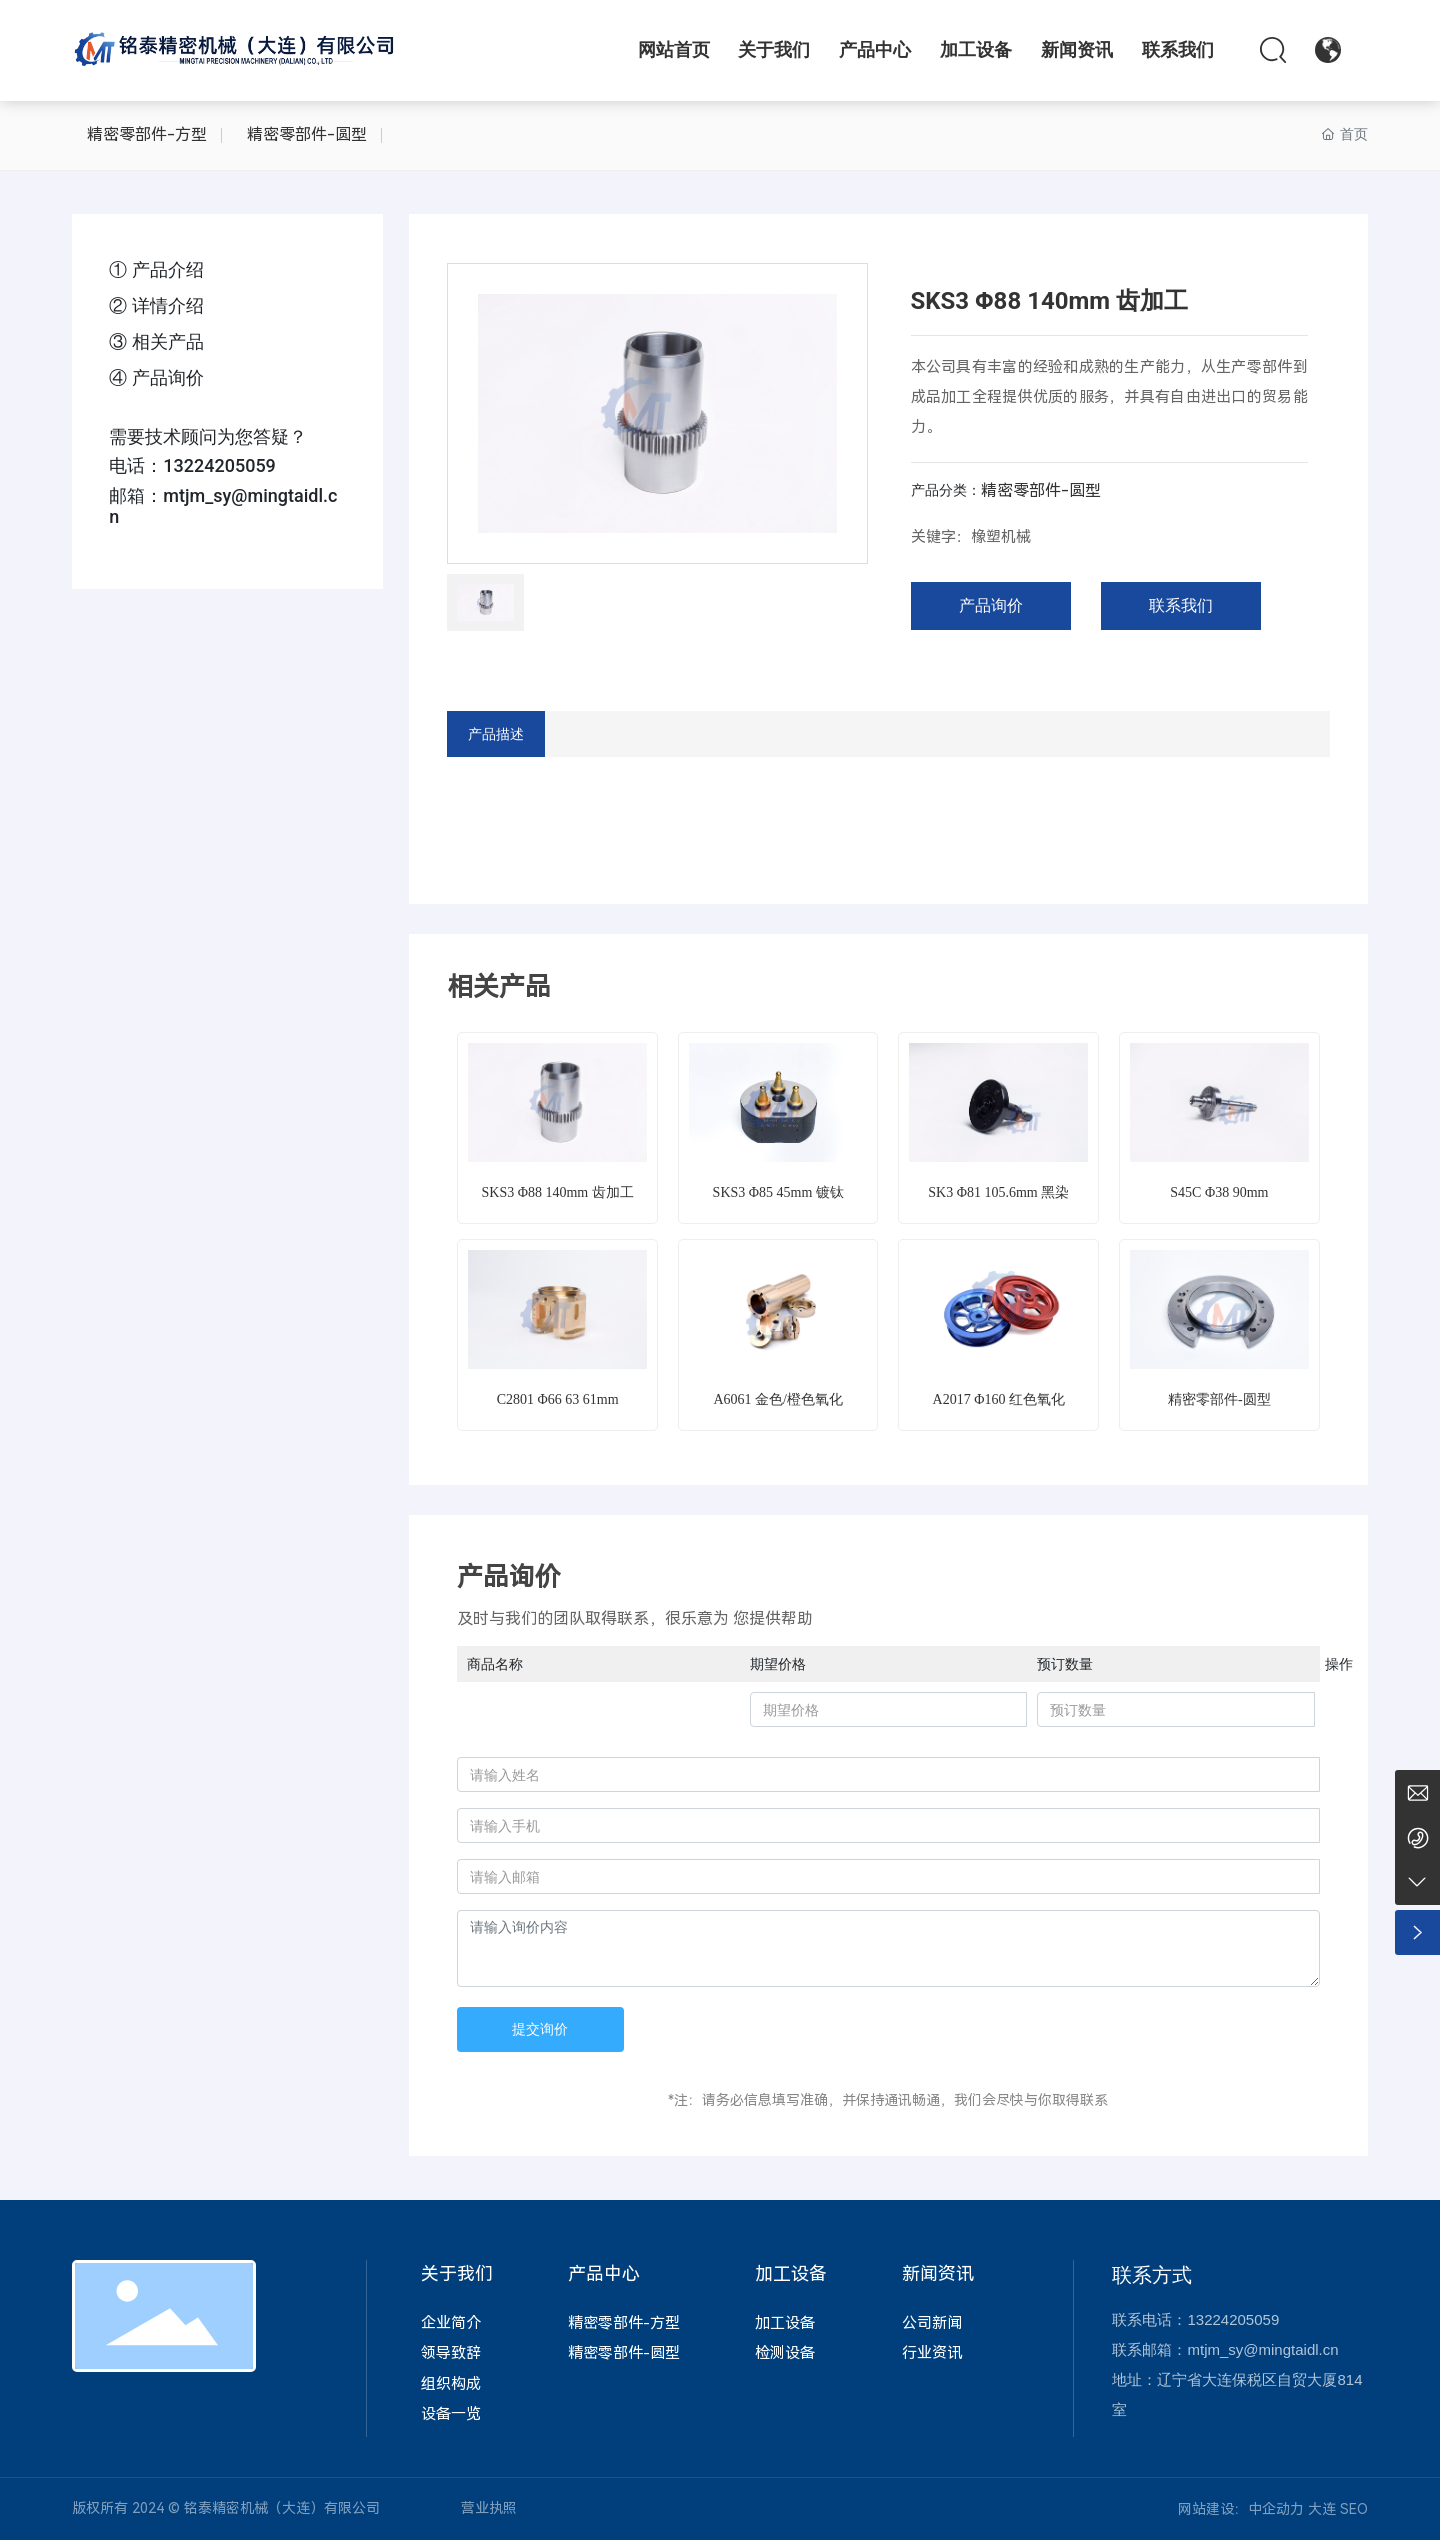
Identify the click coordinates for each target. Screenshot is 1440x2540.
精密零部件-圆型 (307, 134)
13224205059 (219, 465)
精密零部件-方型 (147, 134)
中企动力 (1276, 2509)
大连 (1322, 2509)
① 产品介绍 (156, 269)
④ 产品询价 (156, 377)
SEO (1354, 2509)
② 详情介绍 (156, 305)
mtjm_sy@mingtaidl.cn (1262, 2349)
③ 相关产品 (156, 341)
